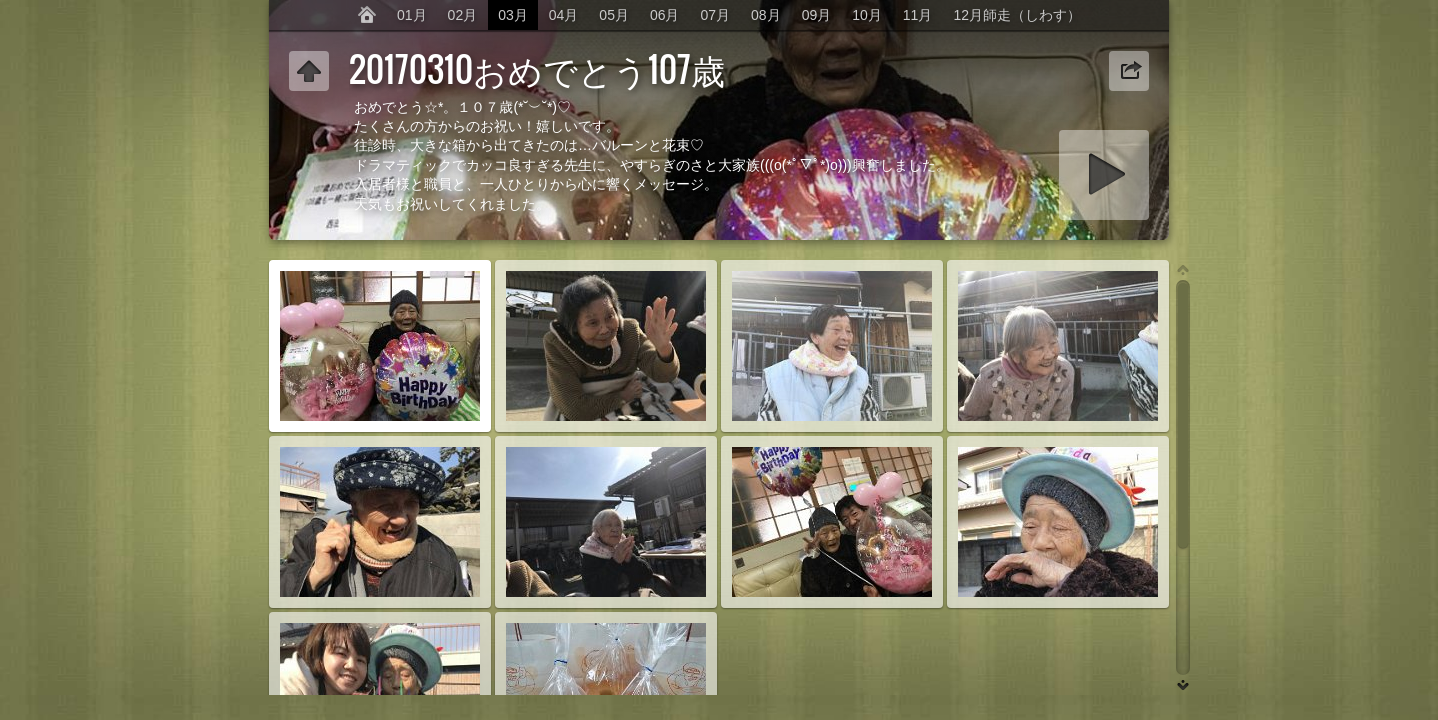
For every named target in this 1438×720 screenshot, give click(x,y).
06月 (665, 15)
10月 (867, 15)
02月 (463, 15)
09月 (817, 15)
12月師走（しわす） (1017, 15)
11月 (918, 15)
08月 (766, 15)
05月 (614, 15)
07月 (716, 15)
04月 (564, 15)
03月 (513, 15)
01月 (412, 15)
